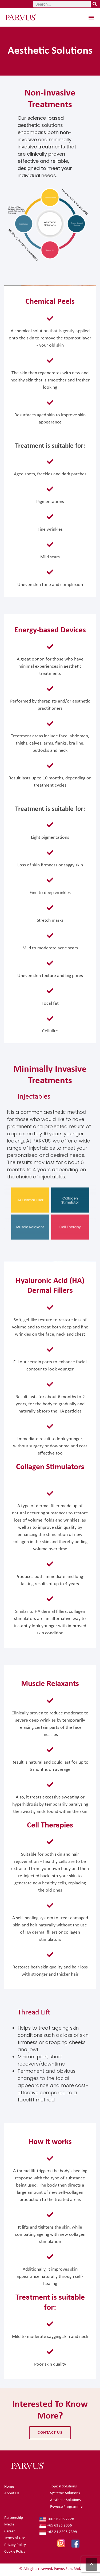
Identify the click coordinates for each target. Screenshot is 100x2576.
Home (9, 2487)
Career (9, 2531)
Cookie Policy (14, 2552)
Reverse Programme (66, 2507)
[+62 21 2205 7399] (67, 2532)
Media (9, 2525)
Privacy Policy (15, 2545)
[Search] (95, 4)
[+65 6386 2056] (67, 2526)
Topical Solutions (63, 2486)
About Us (11, 2493)
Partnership (13, 2518)
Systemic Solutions (65, 2493)
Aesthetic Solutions (65, 2500)
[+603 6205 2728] (67, 2519)
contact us (50, 2433)
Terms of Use (14, 2538)
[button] (91, 17)
